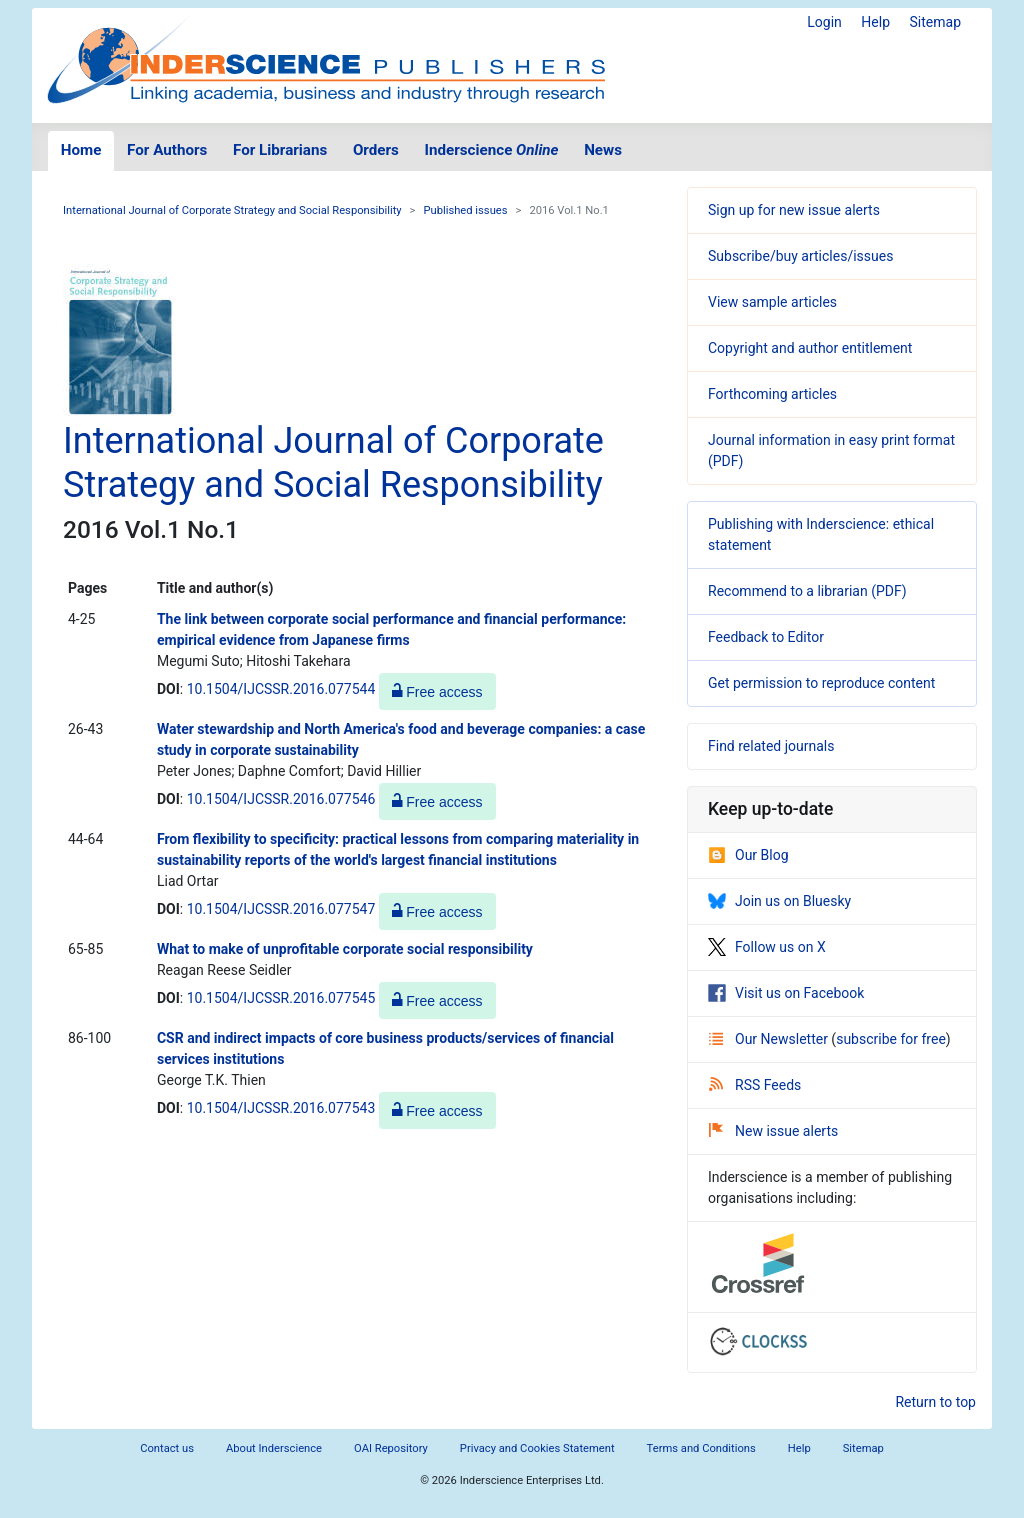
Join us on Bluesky (779, 901)
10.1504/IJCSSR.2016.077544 (281, 689)
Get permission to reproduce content (821, 683)
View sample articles (772, 302)
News (603, 150)
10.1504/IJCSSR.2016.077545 (281, 998)
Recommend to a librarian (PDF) (807, 591)
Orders (376, 150)
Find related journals (771, 746)
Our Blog (748, 855)
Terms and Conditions (701, 1448)
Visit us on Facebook (786, 993)
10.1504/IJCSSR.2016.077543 (281, 1108)
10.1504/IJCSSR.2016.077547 (281, 909)
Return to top (935, 1402)
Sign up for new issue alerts (794, 210)
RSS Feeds (755, 1085)
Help (875, 22)
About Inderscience (274, 1448)
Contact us (167, 1448)
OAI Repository (391, 1448)
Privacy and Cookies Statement (537, 1448)
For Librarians (280, 150)
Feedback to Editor (766, 637)
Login (824, 22)
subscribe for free (891, 1039)
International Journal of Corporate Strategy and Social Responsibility (232, 210)
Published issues (465, 210)
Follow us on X (767, 947)
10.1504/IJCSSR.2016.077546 (281, 799)
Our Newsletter (770, 1039)
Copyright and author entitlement (810, 348)
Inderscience (492, 150)
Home (81, 150)
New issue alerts (773, 1131)
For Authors (167, 150)
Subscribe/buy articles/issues (800, 256)
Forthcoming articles (772, 394)
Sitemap (935, 22)
